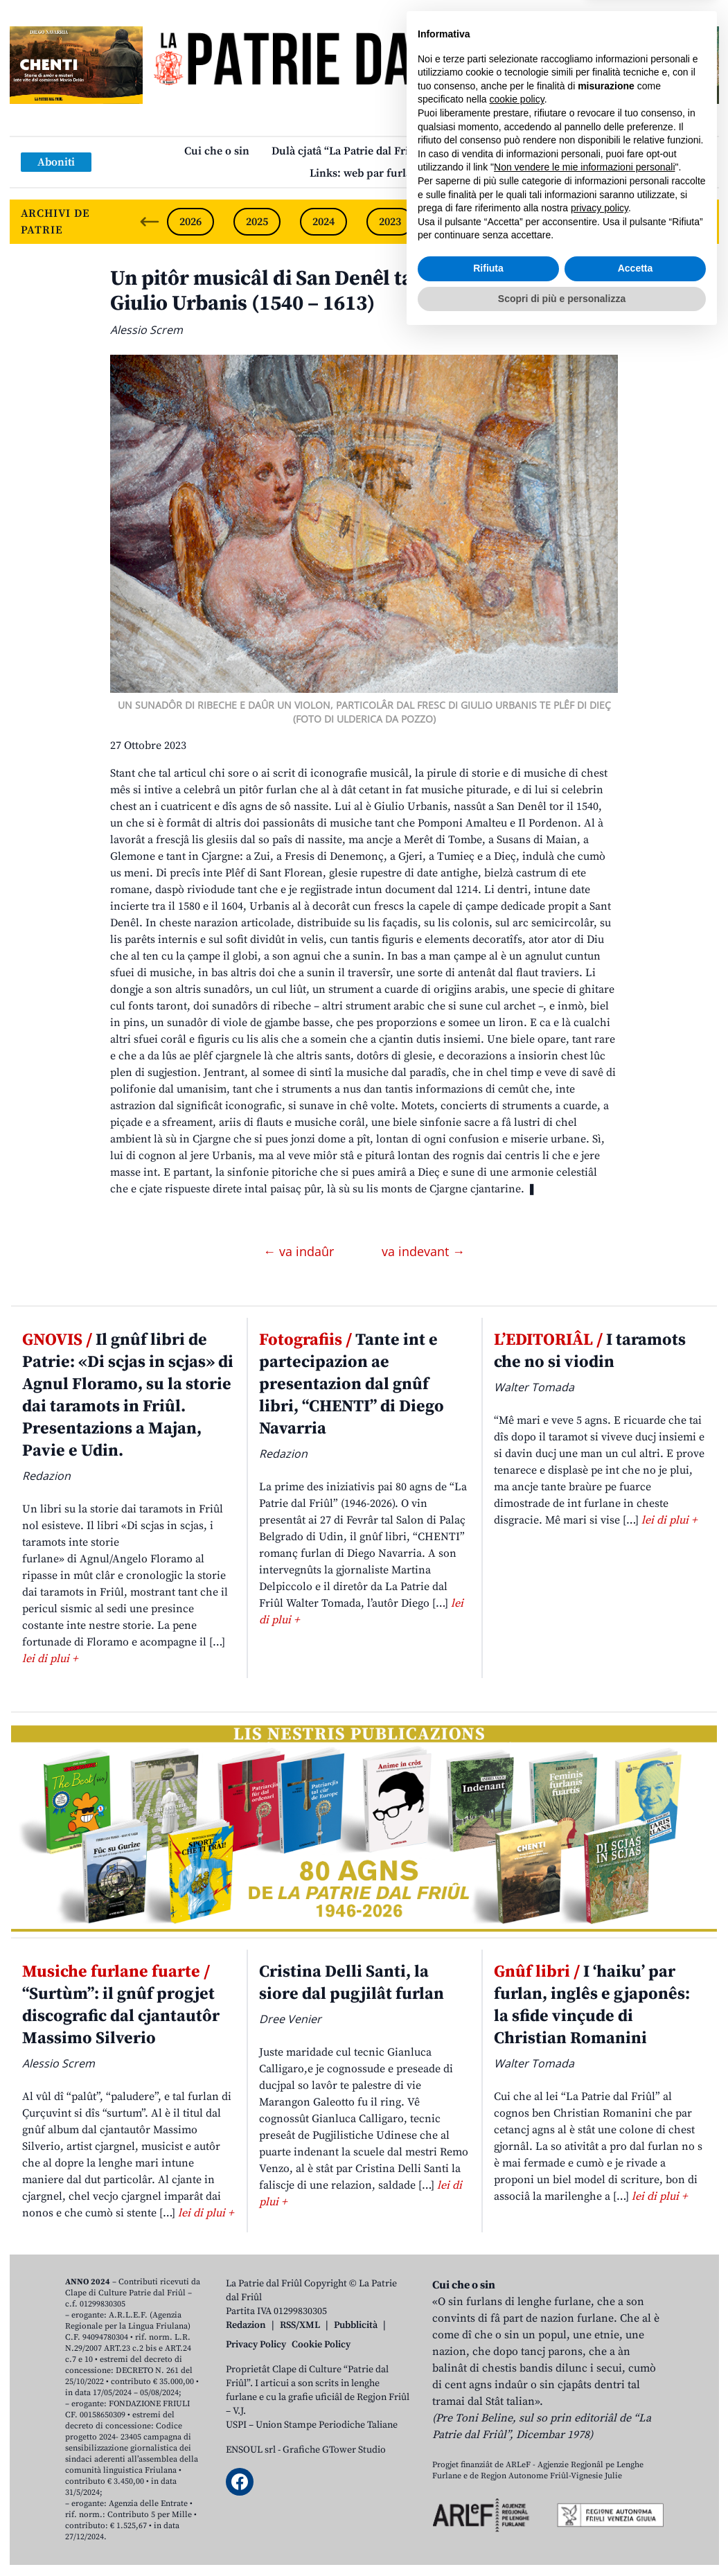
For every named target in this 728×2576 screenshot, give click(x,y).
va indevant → (423, 1251)
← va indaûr (300, 1251)
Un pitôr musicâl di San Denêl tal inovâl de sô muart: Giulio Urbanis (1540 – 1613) (358, 291)
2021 (523, 222)
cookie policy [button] (517, 2339)
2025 (257, 222)
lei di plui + (50, 1659)
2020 (589, 222)
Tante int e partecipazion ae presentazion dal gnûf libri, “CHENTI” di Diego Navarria (351, 1384)
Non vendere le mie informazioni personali (584, 2406)
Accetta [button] (635, 2508)
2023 (390, 222)
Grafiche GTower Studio (334, 2450)
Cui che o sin (216, 151)
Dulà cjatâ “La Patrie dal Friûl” (348, 151)
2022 (456, 222)
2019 (656, 222)
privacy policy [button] (599, 2447)
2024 (323, 222)
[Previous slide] (150, 222)
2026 (190, 222)
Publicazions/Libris (495, 151)
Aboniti (56, 162)
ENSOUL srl (251, 2450)
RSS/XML (300, 2325)
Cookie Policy (321, 2344)
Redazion (246, 2325)
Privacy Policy (256, 2344)
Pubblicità (356, 2325)
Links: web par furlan (364, 173)
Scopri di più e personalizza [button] (561, 2537)
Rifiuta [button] (488, 2508)
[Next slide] (697, 222)
